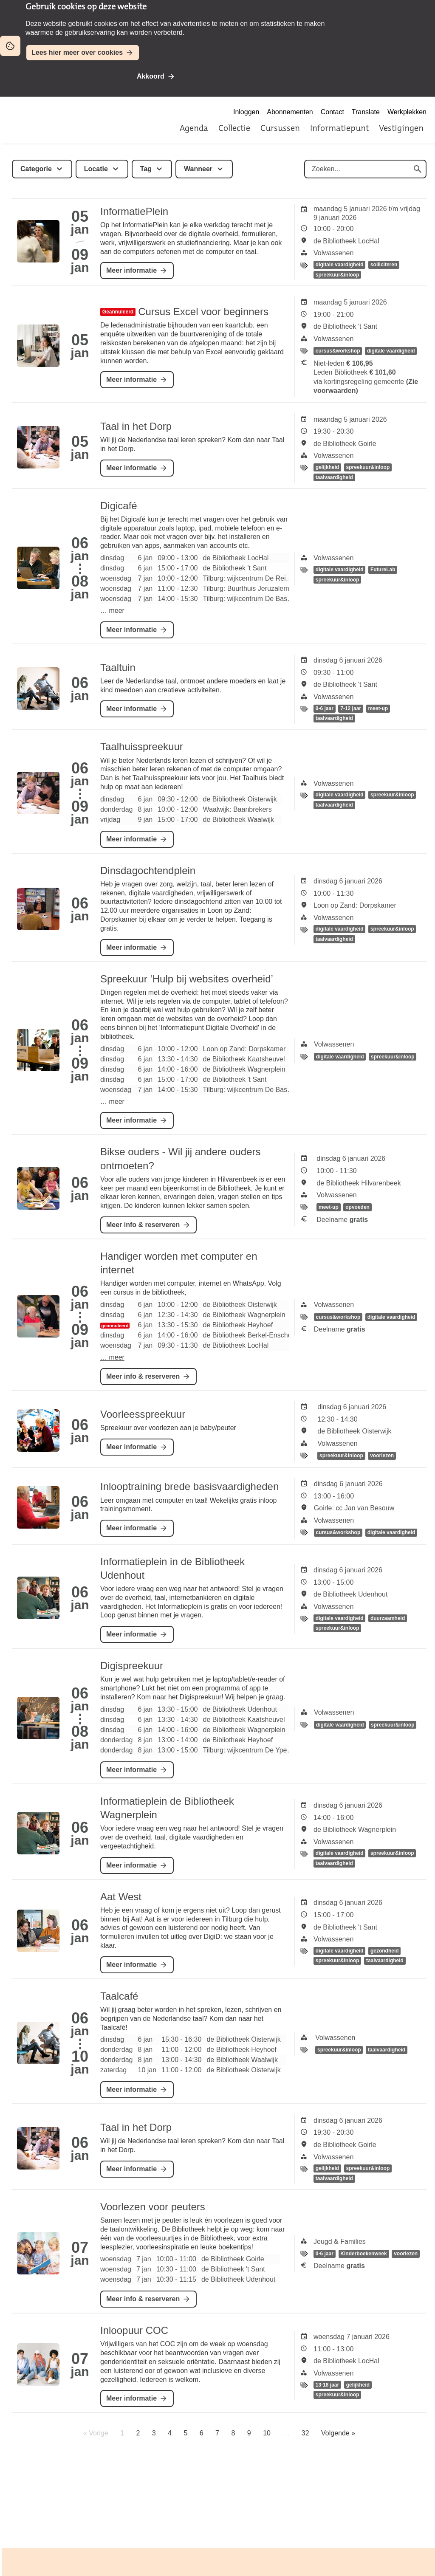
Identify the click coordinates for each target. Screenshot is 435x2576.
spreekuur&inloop (337, 275)
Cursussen (280, 127)
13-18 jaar (327, 2385)
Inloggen (246, 112)
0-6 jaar (324, 708)
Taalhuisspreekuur (141, 746)
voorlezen (382, 1456)
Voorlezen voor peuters (152, 2206)
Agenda (194, 127)
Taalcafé (119, 1996)
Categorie (36, 168)
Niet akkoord (212, 76)
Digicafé (118, 505)
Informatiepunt (339, 127)
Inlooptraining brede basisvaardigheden (189, 1486)
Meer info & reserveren (143, 1224)
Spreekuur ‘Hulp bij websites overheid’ (186, 979)
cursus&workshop (338, 351)
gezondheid (384, 1951)
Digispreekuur (131, 1665)
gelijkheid (327, 467)
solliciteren (383, 265)
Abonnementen (290, 112)
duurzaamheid (387, 1618)
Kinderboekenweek (363, 2254)
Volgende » (338, 2433)
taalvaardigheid (334, 477)
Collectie (234, 127)
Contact (332, 112)
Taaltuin (118, 667)
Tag (146, 168)
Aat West (120, 1896)
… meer (112, 610)
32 (305, 2433)
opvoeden (357, 1207)
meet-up (378, 708)
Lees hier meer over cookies (77, 52)
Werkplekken (407, 112)
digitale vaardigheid (340, 265)
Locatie (96, 168)
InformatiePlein (134, 211)
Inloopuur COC (134, 2330)
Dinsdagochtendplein (147, 870)
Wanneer (198, 168)
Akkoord (150, 76)
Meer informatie (131, 270)
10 (267, 2433)
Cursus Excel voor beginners (203, 311)
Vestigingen (401, 127)
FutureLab (382, 570)
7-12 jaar (350, 708)
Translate (366, 112)
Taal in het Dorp (136, 426)
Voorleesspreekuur (142, 1414)
